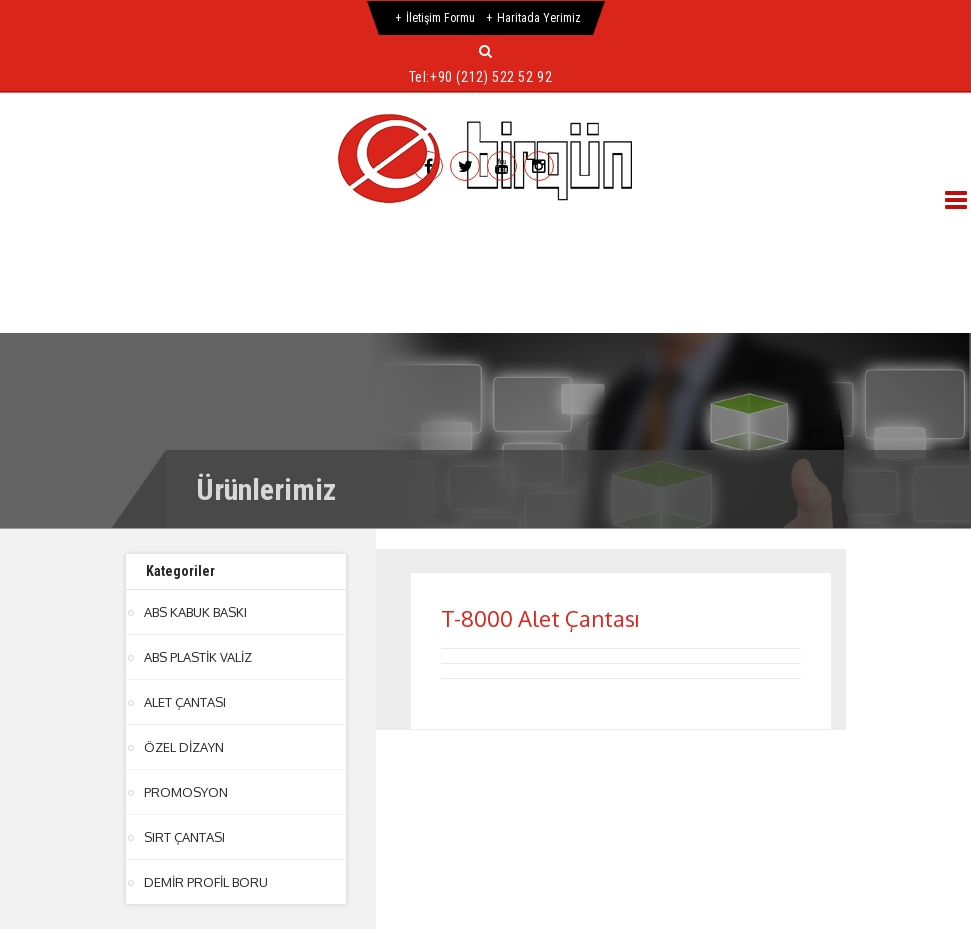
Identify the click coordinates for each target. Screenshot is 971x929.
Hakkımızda (190, 230)
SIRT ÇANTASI (184, 837)
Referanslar (649, 230)
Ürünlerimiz (501, 230)
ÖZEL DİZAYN (183, 747)
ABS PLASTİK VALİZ (198, 657)
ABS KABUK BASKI (195, 612)
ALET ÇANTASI (185, 702)
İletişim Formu (440, 18)
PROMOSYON (186, 792)
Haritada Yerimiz (539, 18)
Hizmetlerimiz (345, 230)
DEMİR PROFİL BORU (206, 882)
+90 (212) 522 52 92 (491, 77)
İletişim (196, 278)
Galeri (778, 230)
